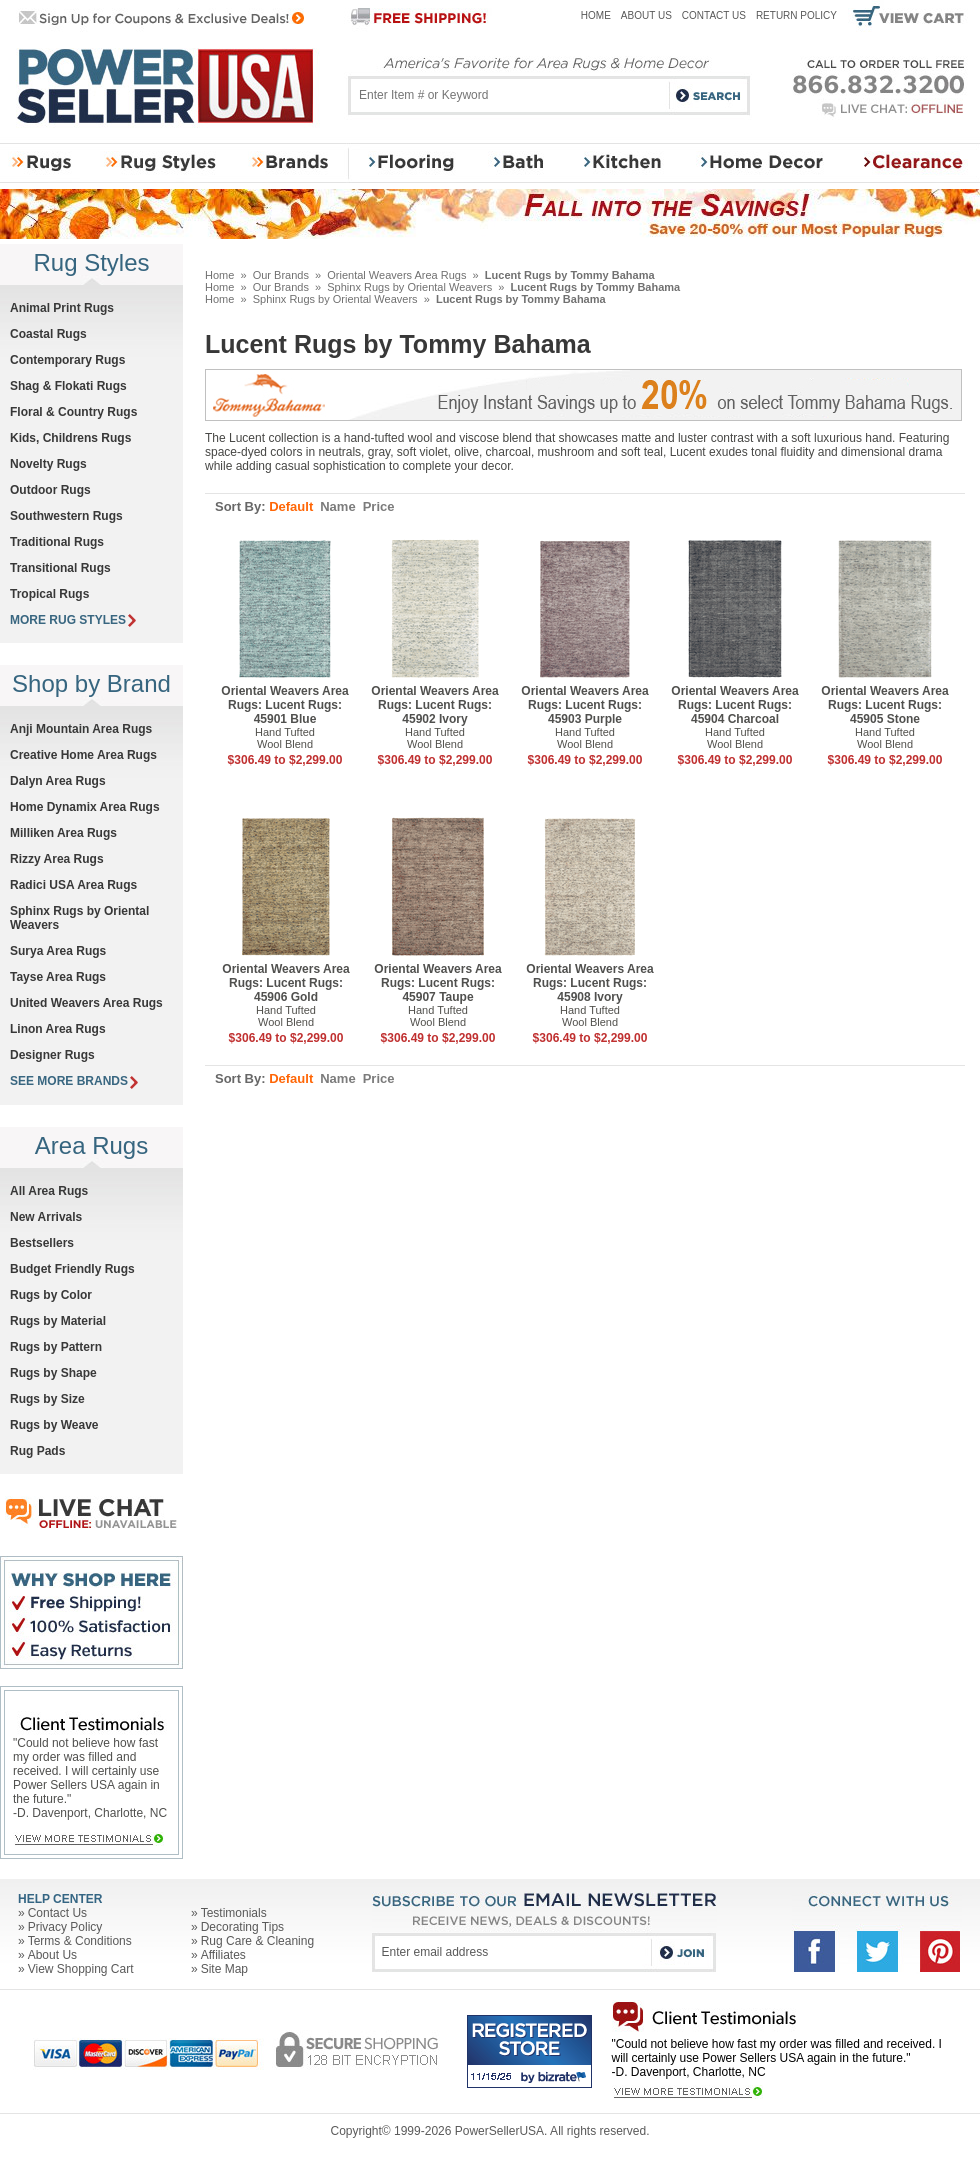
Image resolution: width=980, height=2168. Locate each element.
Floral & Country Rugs (73, 412)
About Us (646, 15)
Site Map (224, 1969)
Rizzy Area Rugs (57, 859)
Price (379, 506)
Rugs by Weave (54, 1425)
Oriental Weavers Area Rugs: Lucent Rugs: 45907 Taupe (437, 983)
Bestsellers (42, 1243)
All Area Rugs (49, 1191)
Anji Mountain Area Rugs (81, 729)
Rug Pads (37, 1451)
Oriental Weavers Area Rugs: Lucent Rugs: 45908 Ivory (589, 983)
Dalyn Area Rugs (58, 781)
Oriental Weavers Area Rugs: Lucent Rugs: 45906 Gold (285, 983)
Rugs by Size (47, 1399)
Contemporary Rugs (67, 360)
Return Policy (796, 15)
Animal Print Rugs (62, 308)
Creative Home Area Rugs (83, 755)
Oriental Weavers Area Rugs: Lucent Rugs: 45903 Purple (584, 705)
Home (596, 15)
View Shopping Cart (81, 1969)
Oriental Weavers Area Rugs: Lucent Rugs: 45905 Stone (884, 705)
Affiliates (223, 1955)
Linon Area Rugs (58, 1029)
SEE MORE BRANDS (74, 1081)
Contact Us (714, 15)
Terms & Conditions (80, 1941)
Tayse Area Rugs (58, 977)
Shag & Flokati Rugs (68, 386)
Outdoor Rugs (50, 490)
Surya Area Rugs (58, 951)
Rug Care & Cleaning (257, 1941)
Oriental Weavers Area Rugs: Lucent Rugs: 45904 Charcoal (734, 705)
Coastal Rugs (48, 334)
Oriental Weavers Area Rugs (396, 275)
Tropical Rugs (49, 594)
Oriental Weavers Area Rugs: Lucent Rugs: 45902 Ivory (434, 705)
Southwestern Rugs (66, 516)
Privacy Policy (65, 1927)
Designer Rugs (52, 1055)
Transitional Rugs (60, 568)
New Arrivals (46, 1217)
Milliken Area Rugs (63, 833)
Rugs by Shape (53, 1373)
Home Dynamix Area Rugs (85, 807)
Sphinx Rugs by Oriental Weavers (409, 287)
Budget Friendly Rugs (72, 1269)
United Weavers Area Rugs (86, 1003)
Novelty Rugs (48, 464)
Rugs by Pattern (56, 1347)
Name (337, 506)
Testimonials (234, 1913)
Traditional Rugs (57, 542)
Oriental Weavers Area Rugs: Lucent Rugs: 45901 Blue (284, 705)
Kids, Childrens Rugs (70, 438)
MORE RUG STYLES (73, 620)
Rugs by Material (58, 1321)
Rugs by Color (51, 1295)
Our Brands (281, 275)
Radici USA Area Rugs (73, 885)
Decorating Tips (242, 1927)
